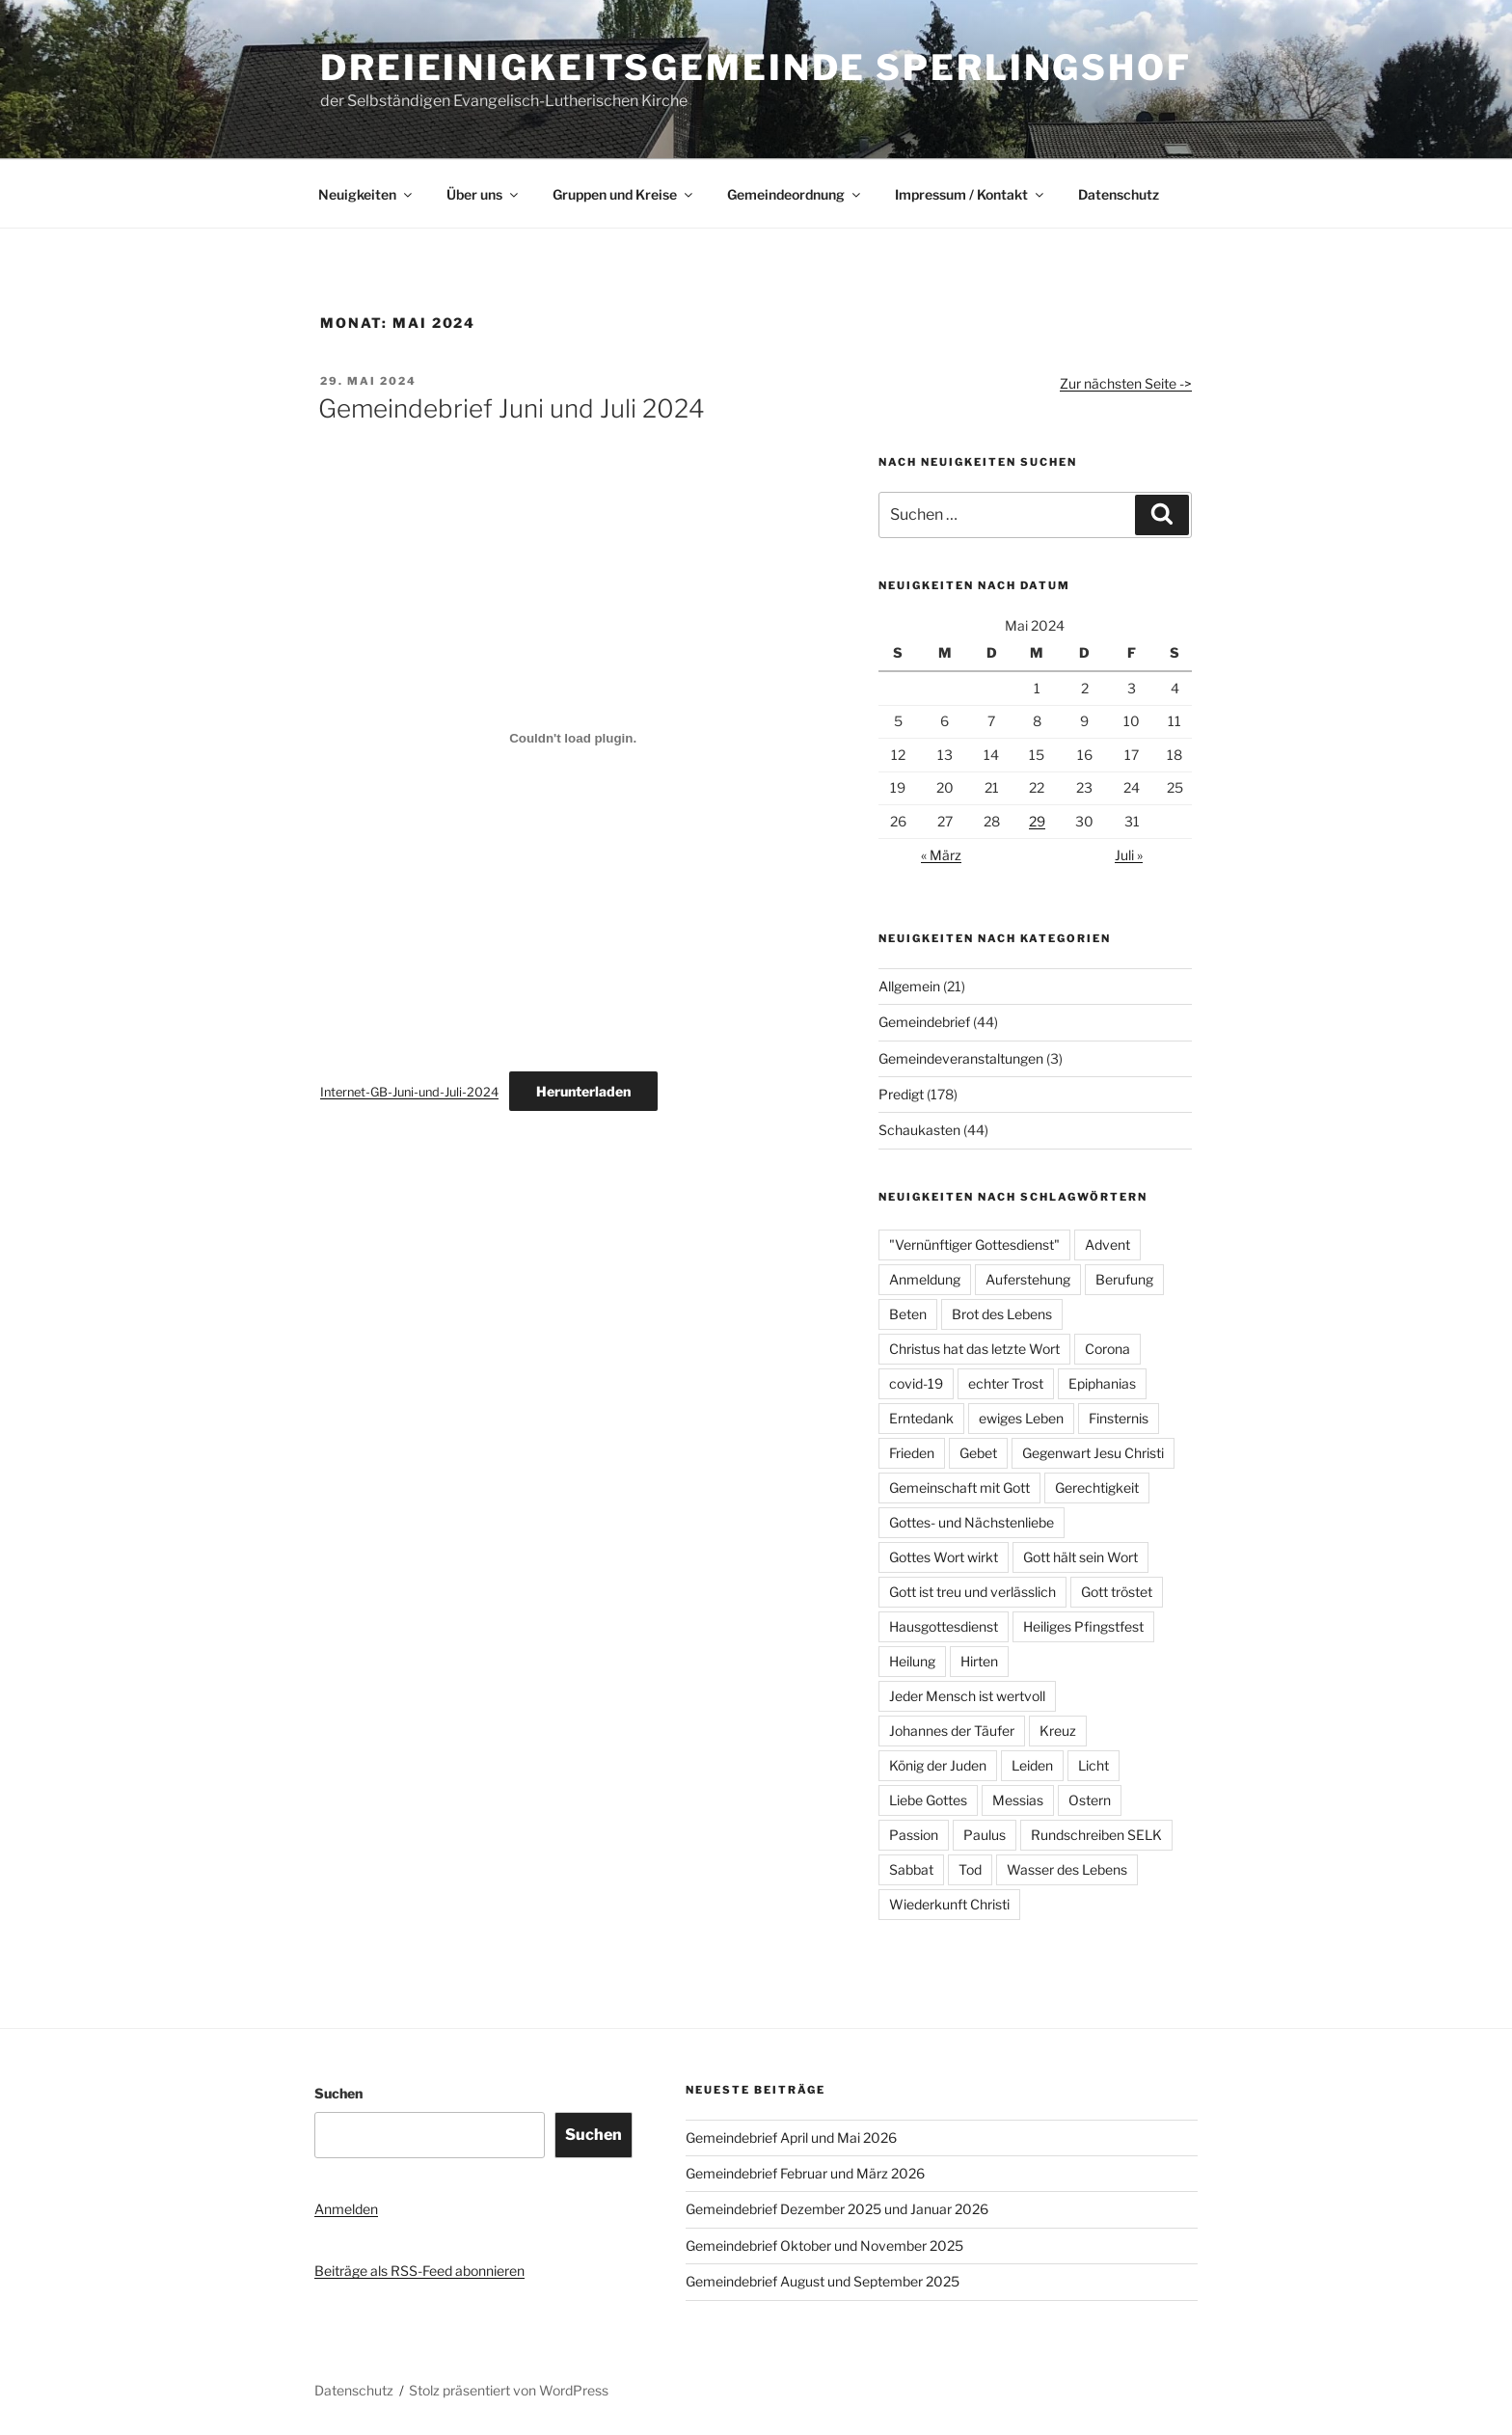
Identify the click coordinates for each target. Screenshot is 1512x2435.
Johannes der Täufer (951, 1730)
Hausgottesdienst (943, 1626)
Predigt (901, 1094)
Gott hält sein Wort (1080, 1557)
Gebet (978, 1453)
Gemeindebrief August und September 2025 (822, 2281)
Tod (970, 1869)
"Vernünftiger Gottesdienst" (974, 1244)
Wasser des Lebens (1067, 1869)
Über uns (483, 194)
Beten (908, 1314)
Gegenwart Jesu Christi (1093, 1453)
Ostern (1089, 1800)
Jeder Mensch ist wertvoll (967, 1696)
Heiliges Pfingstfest (1083, 1626)
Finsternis (1118, 1418)
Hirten (979, 1661)
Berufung (1124, 1279)
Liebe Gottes (928, 1800)
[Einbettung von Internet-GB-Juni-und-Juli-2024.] (572, 737)
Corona (1107, 1348)
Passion (913, 1834)
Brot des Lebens (1002, 1314)
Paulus (984, 1834)
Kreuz (1058, 1730)
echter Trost (1005, 1383)
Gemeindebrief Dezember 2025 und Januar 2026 (837, 2209)
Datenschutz (1118, 194)
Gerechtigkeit (1097, 1487)
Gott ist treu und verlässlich (972, 1591)
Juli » (1129, 855)
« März (941, 855)
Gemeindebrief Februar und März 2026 (805, 2173)
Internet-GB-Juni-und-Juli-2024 (409, 1092)
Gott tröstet (1116, 1591)
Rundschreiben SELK (1096, 1834)
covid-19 (916, 1383)
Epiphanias (1102, 1383)
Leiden (1032, 1765)
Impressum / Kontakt (970, 194)
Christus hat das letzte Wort (974, 1348)
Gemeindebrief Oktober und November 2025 (824, 2245)
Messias (1017, 1800)
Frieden (911, 1453)
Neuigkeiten (366, 194)
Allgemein (909, 986)
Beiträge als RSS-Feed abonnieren (419, 2270)
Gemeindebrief (924, 1022)
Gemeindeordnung (795, 194)
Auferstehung (1028, 1279)
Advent (1107, 1244)
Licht (1093, 1765)
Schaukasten (919, 1130)
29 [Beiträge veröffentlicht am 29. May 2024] (1037, 821)
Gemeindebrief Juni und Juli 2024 (511, 408)
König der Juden (937, 1765)
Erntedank (921, 1418)
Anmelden (346, 2209)
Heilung (912, 1661)
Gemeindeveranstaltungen (960, 1058)
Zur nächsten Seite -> (1126, 383)
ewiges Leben (1021, 1418)
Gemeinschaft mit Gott (959, 1487)
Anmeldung (924, 1279)
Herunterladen (583, 1091)
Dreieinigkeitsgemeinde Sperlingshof (756, 67)
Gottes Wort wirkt (943, 1557)
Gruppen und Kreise (624, 194)
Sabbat (911, 1869)
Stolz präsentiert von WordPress (508, 2390)
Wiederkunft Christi (949, 1904)
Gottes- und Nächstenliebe (971, 1522)
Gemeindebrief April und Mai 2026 (791, 2137)
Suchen (338, 2093)
